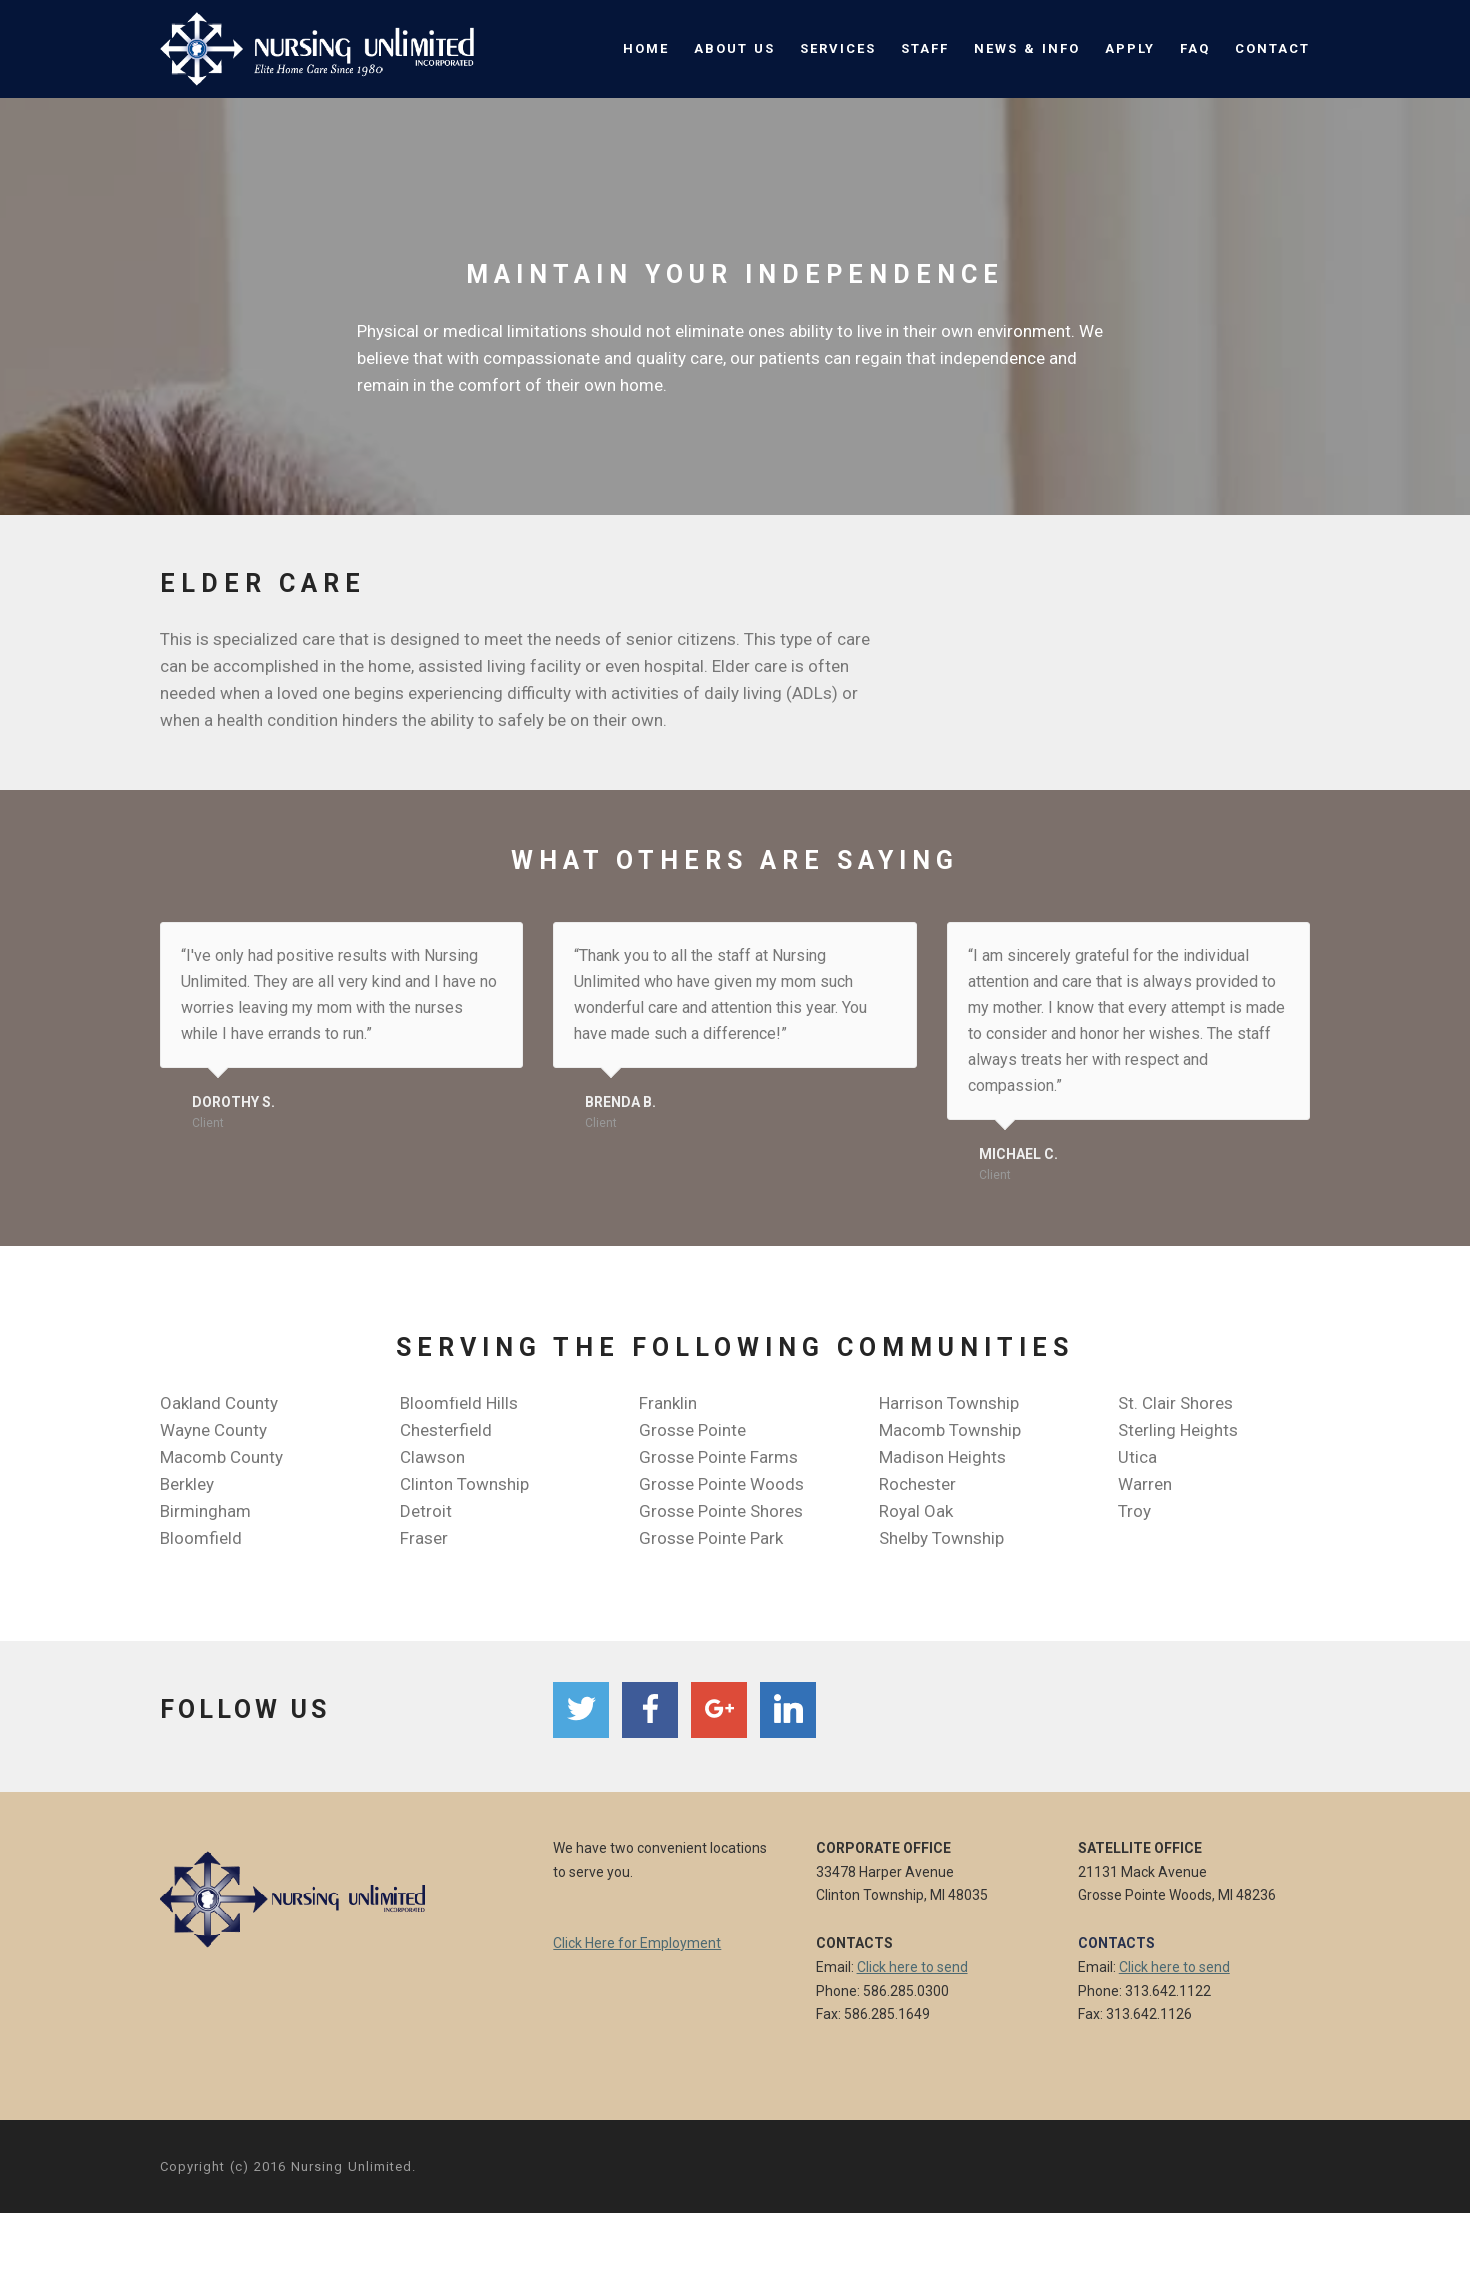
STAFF (925, 48)
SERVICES (838, 48)
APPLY (1130, 48)
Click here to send (912, 1967)
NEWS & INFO (1027, 48)
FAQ (1195, 48)
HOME (646, 48)
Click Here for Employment (637, 1943)
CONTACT (1272, 48)
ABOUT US (734, 48)
